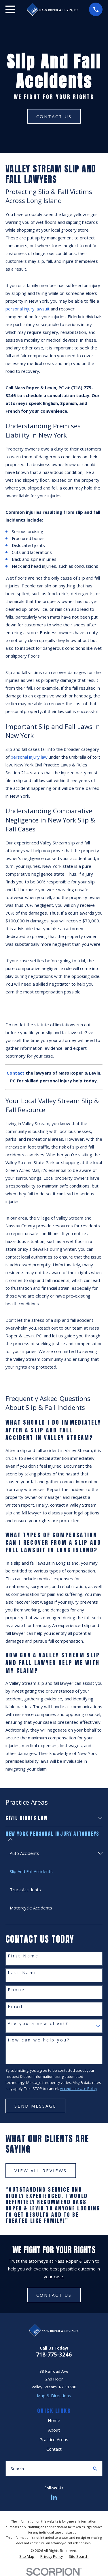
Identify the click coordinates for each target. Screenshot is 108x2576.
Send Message (35, 2106)
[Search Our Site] (95, 2469)
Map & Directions (54, 2395)
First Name (23, 1956)
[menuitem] (50, 1818)
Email (15, 2006)
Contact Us (54, 116)
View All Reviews (40, 2170)
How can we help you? (39, 2040)
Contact (54, 2449)
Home (54, 2420)
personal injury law (29, 757)
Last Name (23, 1972)
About (54, 2430)
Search (17, 2468)
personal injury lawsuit (27, 309)
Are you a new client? (38, 2023)
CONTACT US (54, 2295)
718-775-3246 (54, 2354)
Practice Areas (53, 2439)
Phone (16, 1989)
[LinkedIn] (54, 2497)
